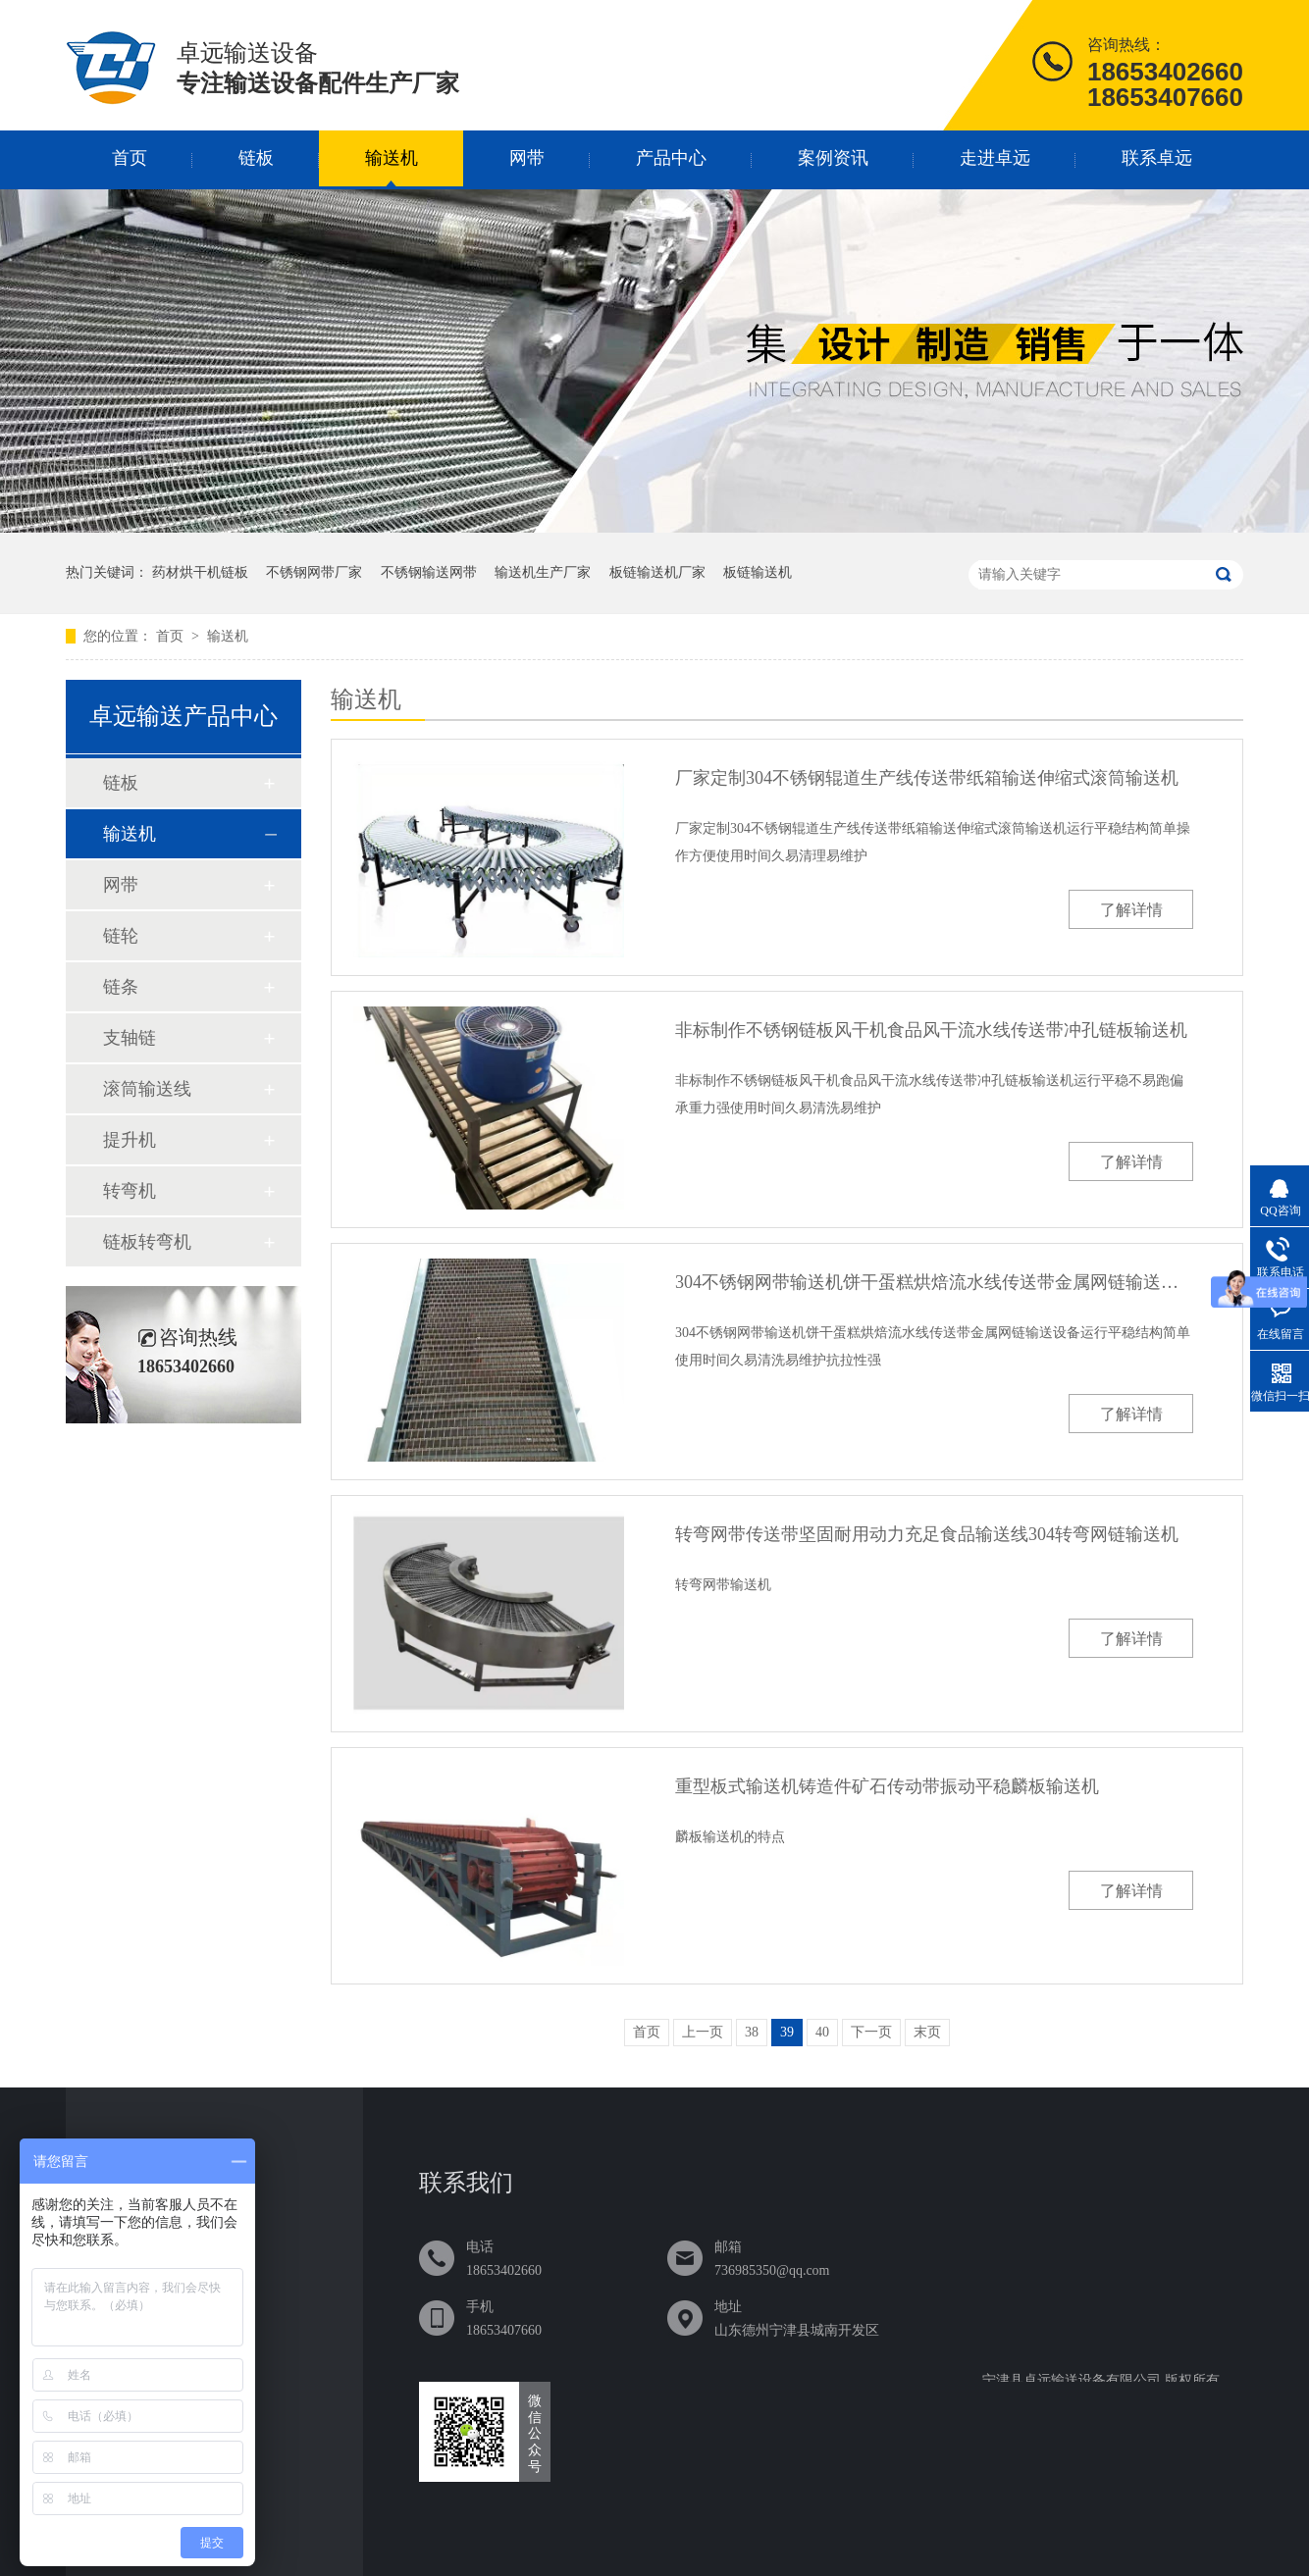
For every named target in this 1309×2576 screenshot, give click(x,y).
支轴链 (129, 1038)
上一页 (702, 2032)
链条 (120, 987)
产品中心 (671, 158)
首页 (129, 158)
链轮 (120, 936)
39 (787, 2032)
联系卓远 (1157, 158)
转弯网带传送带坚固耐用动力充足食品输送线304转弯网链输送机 (926, 1534)
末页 (927, 2032)
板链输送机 (757, 572)
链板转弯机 (147, 1242)
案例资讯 (833, 158)
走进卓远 (995, 158)
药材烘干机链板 (200, 572)
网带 (527, 158)
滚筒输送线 (147, 1089)
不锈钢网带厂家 (314, 572)
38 (752, 2032)
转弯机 (129, 1191)
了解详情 (1131, 910)
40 (822, 2032)
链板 (256, 158)
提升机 (129, 1140)
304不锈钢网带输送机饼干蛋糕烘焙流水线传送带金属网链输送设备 (934, 1282)
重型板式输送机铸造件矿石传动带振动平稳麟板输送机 (887, 1786)
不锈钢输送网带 (429, 572)
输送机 (391, 158)
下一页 (871, 2032)
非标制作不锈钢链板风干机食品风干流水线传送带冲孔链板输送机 (931, 1030)
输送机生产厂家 (543, 572)
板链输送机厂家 (657, 572)
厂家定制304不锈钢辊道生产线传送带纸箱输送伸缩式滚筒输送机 (926, 778)
